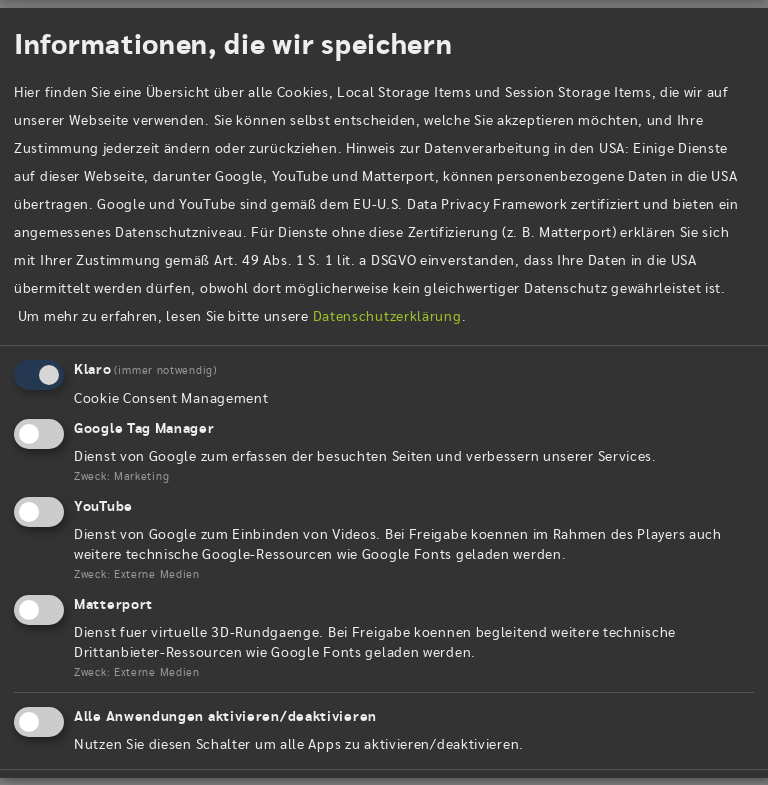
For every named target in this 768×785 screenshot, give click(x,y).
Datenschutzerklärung (387, 318)
